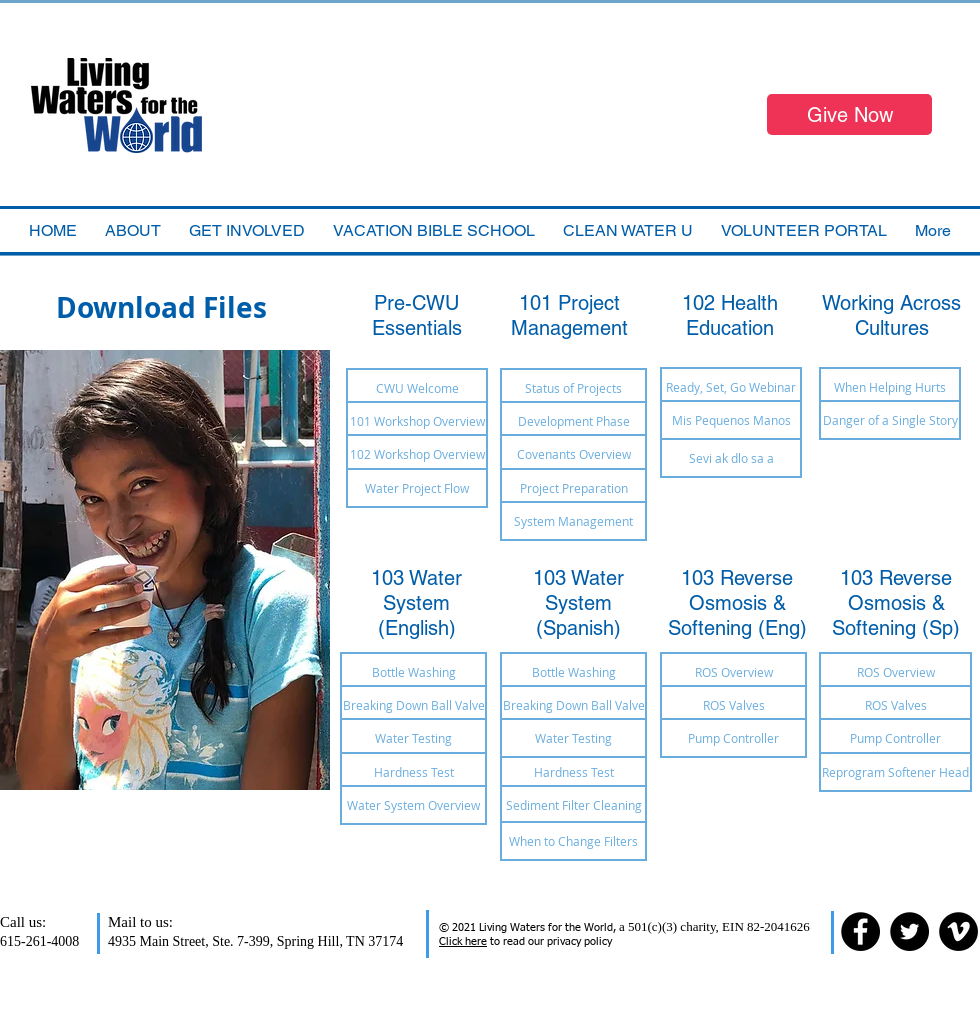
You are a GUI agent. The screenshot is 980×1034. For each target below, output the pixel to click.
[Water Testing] (413, 738)
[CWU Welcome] (417, 388)
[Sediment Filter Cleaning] (573, 805)
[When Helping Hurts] (890, 387)
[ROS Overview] (733, 672)
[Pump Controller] (733, 738)
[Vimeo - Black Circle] (958, 931)
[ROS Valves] (733, 705)
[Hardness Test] (413, 772)
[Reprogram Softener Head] (895, 772)
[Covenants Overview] (573, 454)
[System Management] (573, 521)
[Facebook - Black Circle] (860, 931)
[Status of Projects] (573, 388)
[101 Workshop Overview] (417, 421)
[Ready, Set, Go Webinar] (731, 387)
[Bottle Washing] (413, 672)
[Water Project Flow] (417, 488)
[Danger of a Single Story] (890, 420)
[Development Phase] (573, 421)
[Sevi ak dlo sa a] (731, 458)
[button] (434, 230)
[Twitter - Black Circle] (909, 931)
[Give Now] (849, 114)
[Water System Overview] (413, 805)
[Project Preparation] (573, 488)
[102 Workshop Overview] (417, 454)
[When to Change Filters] (573, 841)
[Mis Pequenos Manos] (731, 420)
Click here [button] (463, 941)
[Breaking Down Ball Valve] (413, 705)
